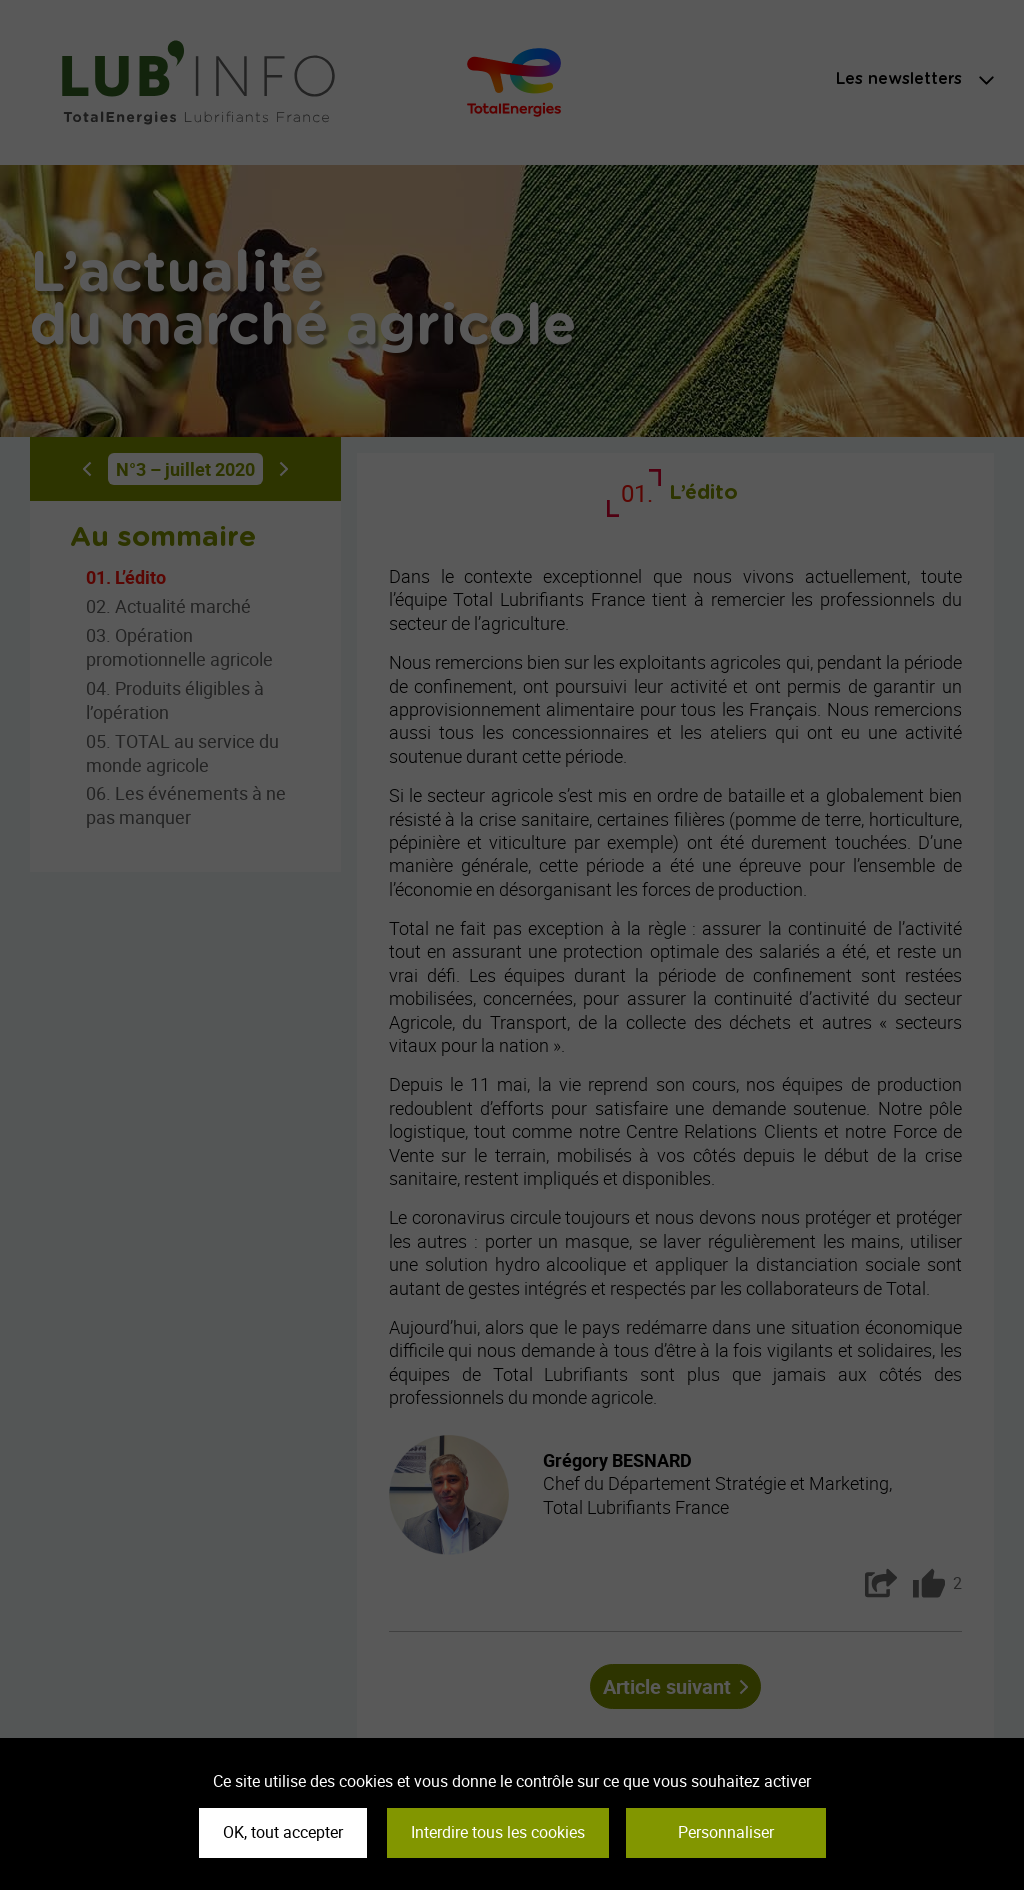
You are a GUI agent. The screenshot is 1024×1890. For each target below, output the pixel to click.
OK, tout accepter (283, 1832)
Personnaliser (726, 1832)
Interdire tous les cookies (498, 1832)
